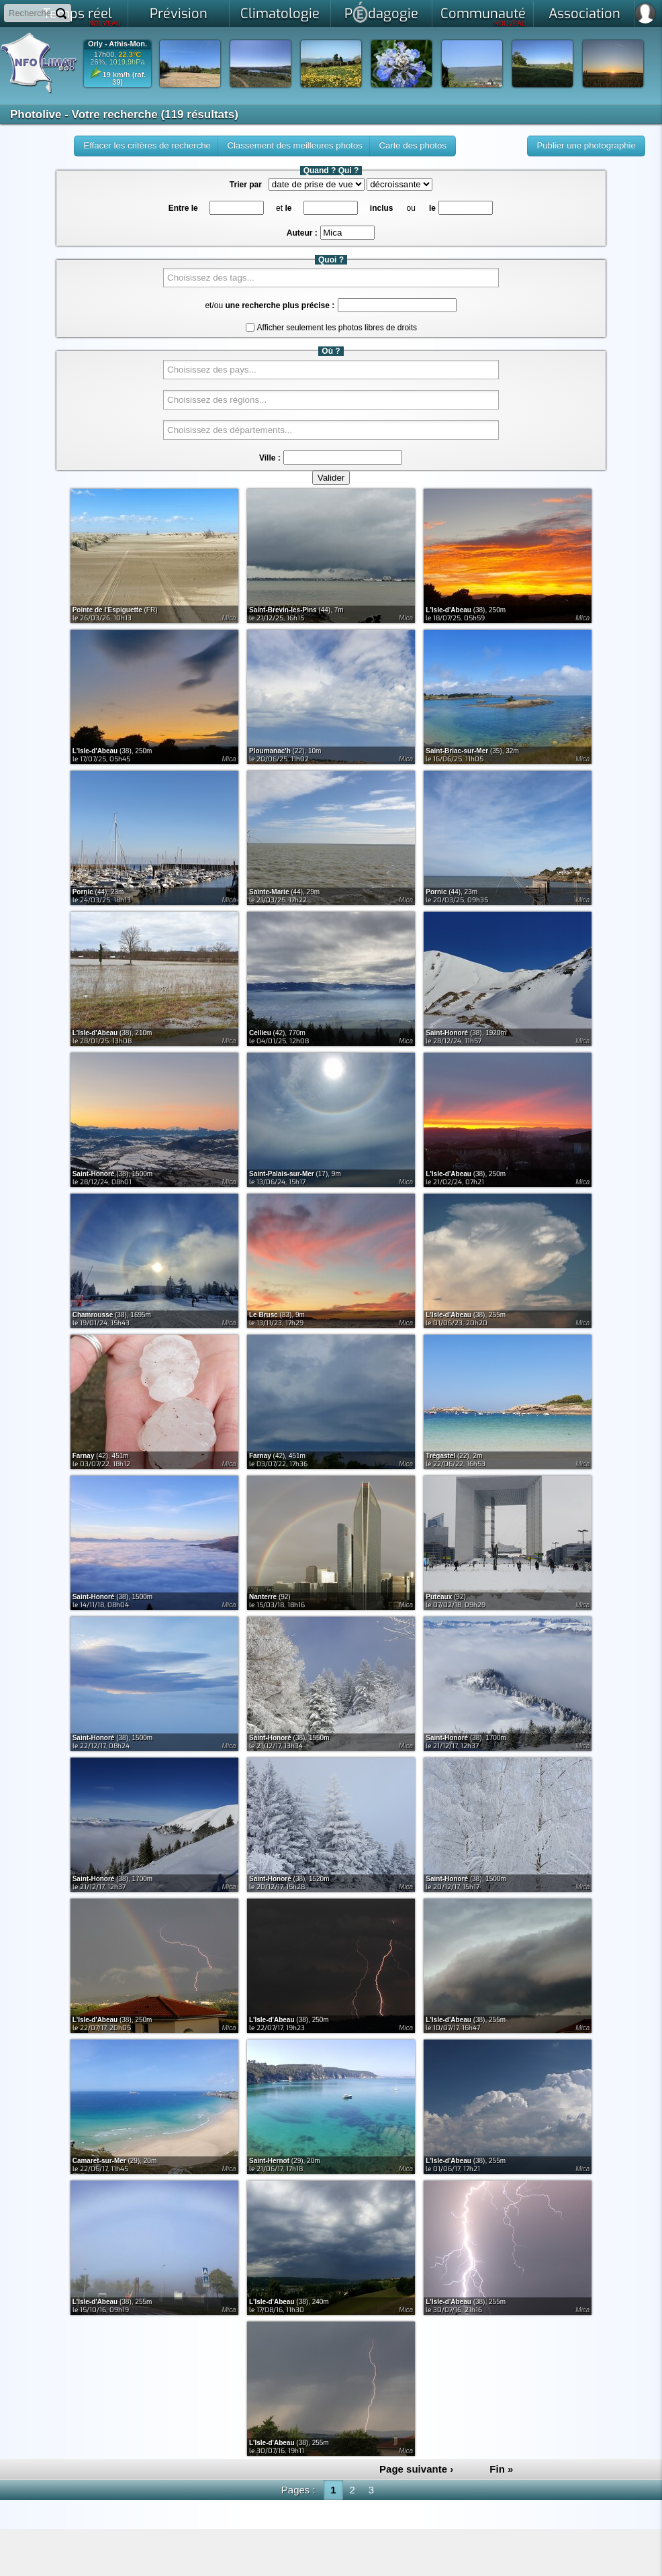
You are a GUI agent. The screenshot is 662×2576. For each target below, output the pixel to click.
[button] (586, 146)
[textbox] (347, 233)
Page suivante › (416, 2469)
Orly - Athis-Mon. (117, 44)
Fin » (501, 2469)
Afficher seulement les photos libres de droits (337, 327)
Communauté (483, 16)
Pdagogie (381, 12)
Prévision (178, 14)
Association (584, 14)
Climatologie (280, 14)
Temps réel (82, 16)
